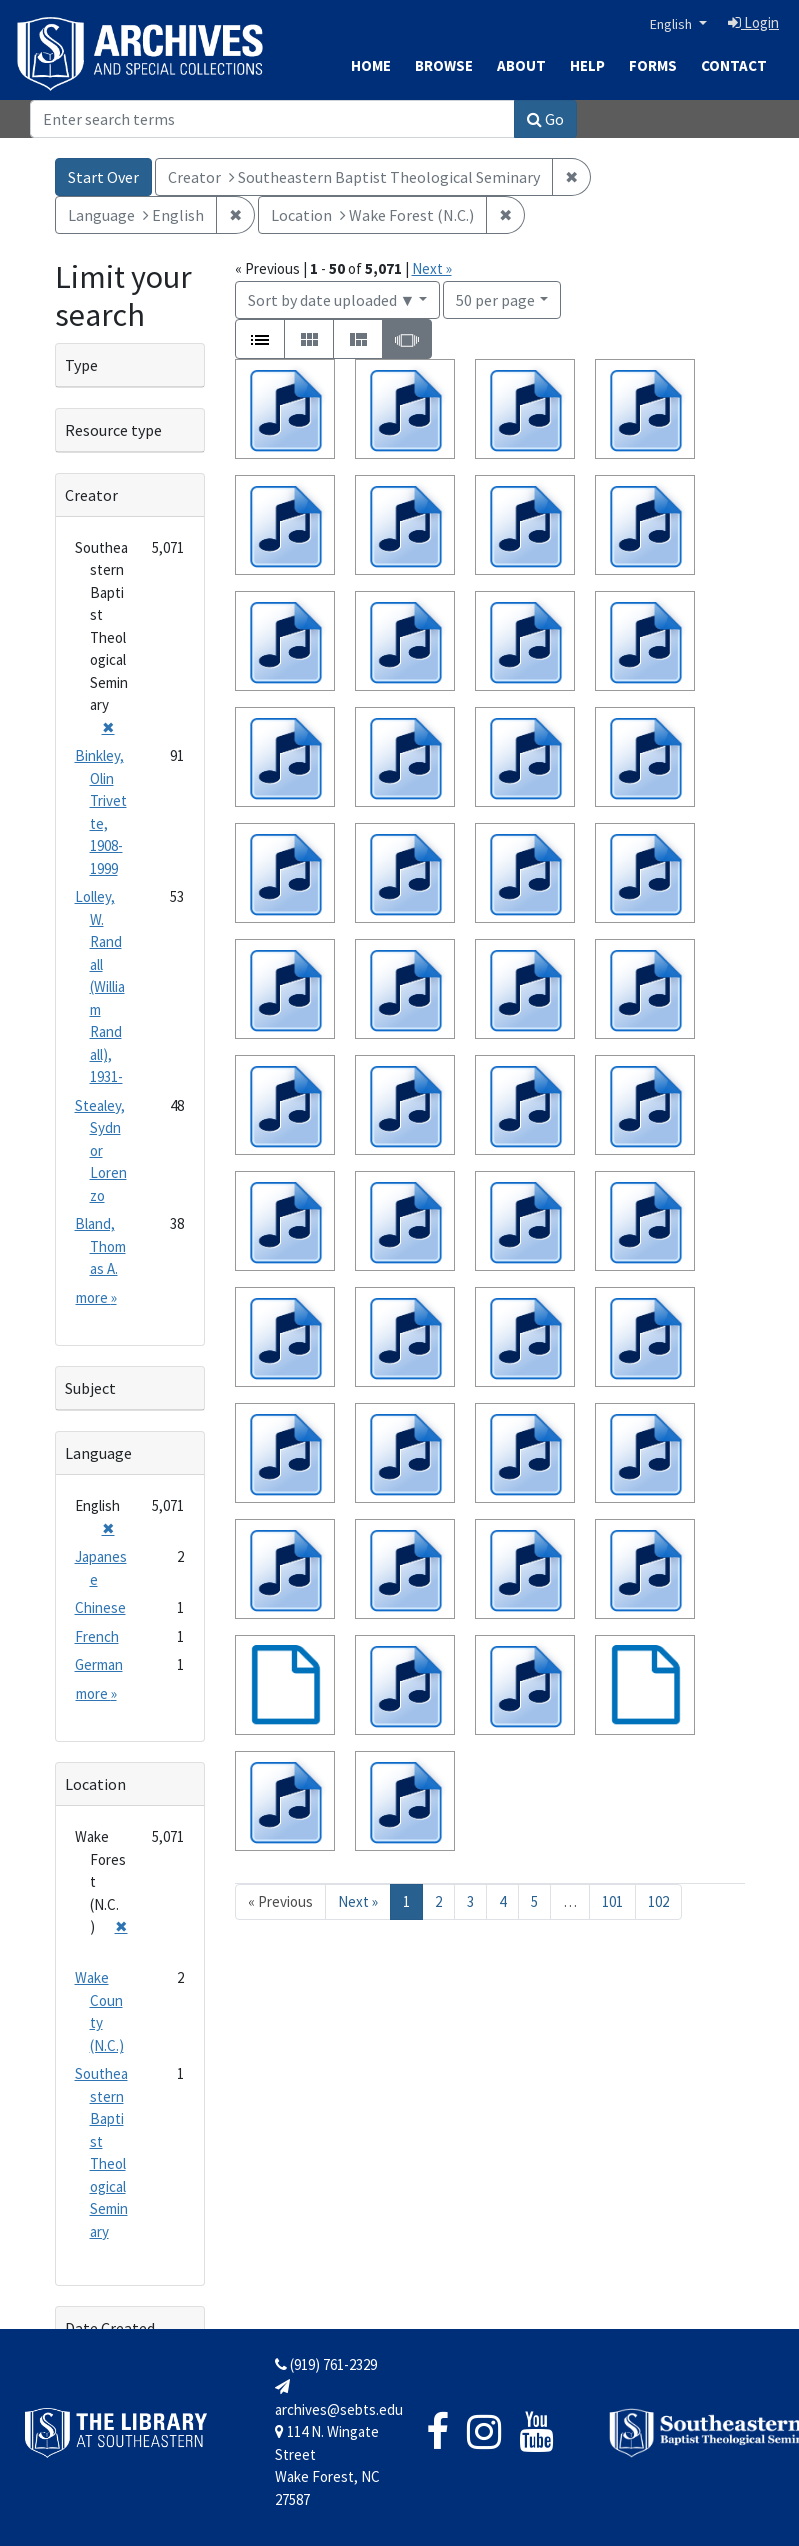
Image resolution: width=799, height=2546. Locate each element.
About (521, 65)
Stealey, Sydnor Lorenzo (101, 1150)
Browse (444, 65)
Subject (90, 1388)
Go (545, 119)
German (99, 1664)
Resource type (113, 430)
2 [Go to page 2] (438, 1901)
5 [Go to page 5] (534, 1901)
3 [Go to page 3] (470, 1901)
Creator (91, 495)
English (672, 24)
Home (371, 65)
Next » (432, 268)
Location (95, 1784)
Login (753, 22)
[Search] (272, 119)
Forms (653, 65)
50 (495, 298)
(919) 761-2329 (326, 2364)
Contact (734, 65)
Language (98, 1453)
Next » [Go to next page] (358, 1901)
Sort (332, 300)
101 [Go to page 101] (612, 1901)
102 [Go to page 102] (658, 1901)
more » (96, 1297)
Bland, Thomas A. (100, 1246)
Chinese (100, 1607)
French (97, 1636)
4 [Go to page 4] (502, 1901)
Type (81, 365)
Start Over (103, 177)
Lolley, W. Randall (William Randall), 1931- (100, 986)
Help (587, 65)
